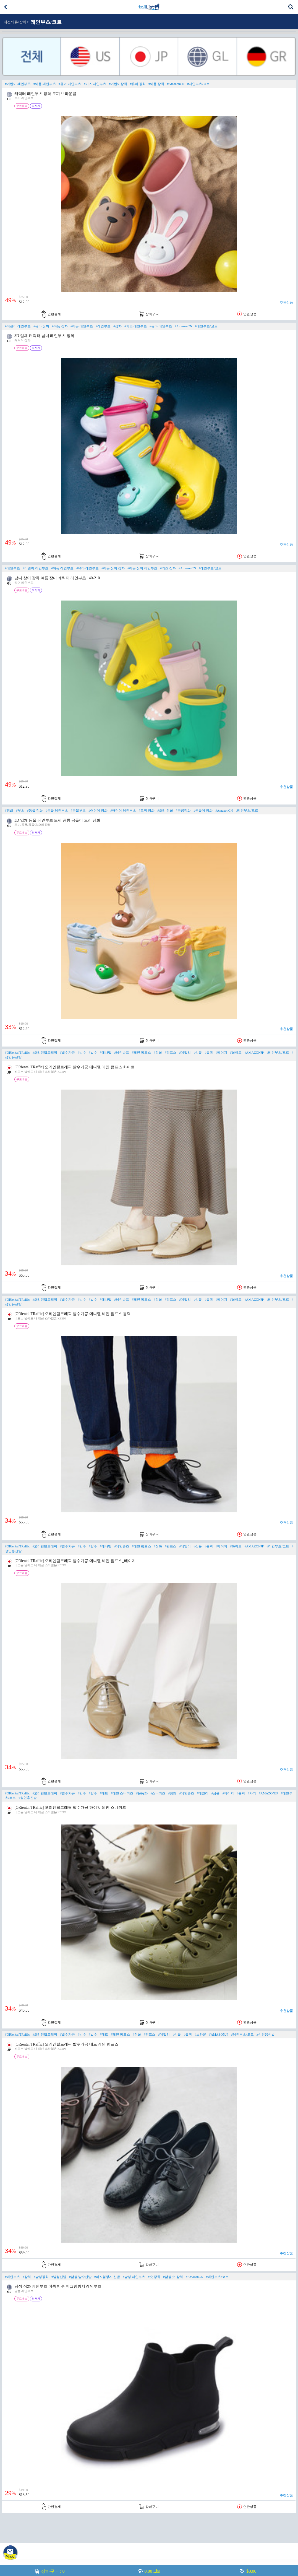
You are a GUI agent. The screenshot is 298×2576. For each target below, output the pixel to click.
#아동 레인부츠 (44, 84)
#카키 (252, 1793)
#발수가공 (67, 1053)
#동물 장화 (35, 810)
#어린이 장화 (98, 810)
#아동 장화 (156, 84)
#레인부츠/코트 (198, 84)
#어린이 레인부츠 (18, 84)
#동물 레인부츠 (57, 810)
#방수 (82, 1053)
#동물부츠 (78, 810)
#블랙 (209, 1053)
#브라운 (200, 2034)
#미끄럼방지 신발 (107, 2277)
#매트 (104, 1793)
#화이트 (236, 1053)
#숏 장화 (154, 2277)
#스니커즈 (157, 1793)
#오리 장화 (165, 810)
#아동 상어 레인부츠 (142, 568)
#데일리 (185, 1053)
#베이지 (221, 1053)
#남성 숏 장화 (173, 2277)
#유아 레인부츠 (70, 84)
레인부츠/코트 (46, 22)
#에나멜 (105, 1053)
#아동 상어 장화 (113, 568)
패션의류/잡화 (15, 22)
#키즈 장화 (168, 568)
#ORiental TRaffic (17, 1053)
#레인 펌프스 (141, 1053)
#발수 (93, 1053)
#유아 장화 (138, 84)
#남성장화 (41, 2277)
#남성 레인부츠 (134, 2277)
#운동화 (142, 1793)
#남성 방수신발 (80, 2277)
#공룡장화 (183, 810)
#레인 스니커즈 (122, 1793)
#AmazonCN (175, 84)
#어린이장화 (118, 84)
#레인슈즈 (121, 1053)
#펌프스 (170, 1053)
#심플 (198, 1053)
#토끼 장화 (147, 810)
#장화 (117, 326)
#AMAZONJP (254, 1053)
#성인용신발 (28, 1798)
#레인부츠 (103, 326)
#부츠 (20, 810)
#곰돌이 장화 (203, 810)
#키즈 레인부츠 (95, 84)
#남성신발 (58, 2277)
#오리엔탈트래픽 (44, 1053)
